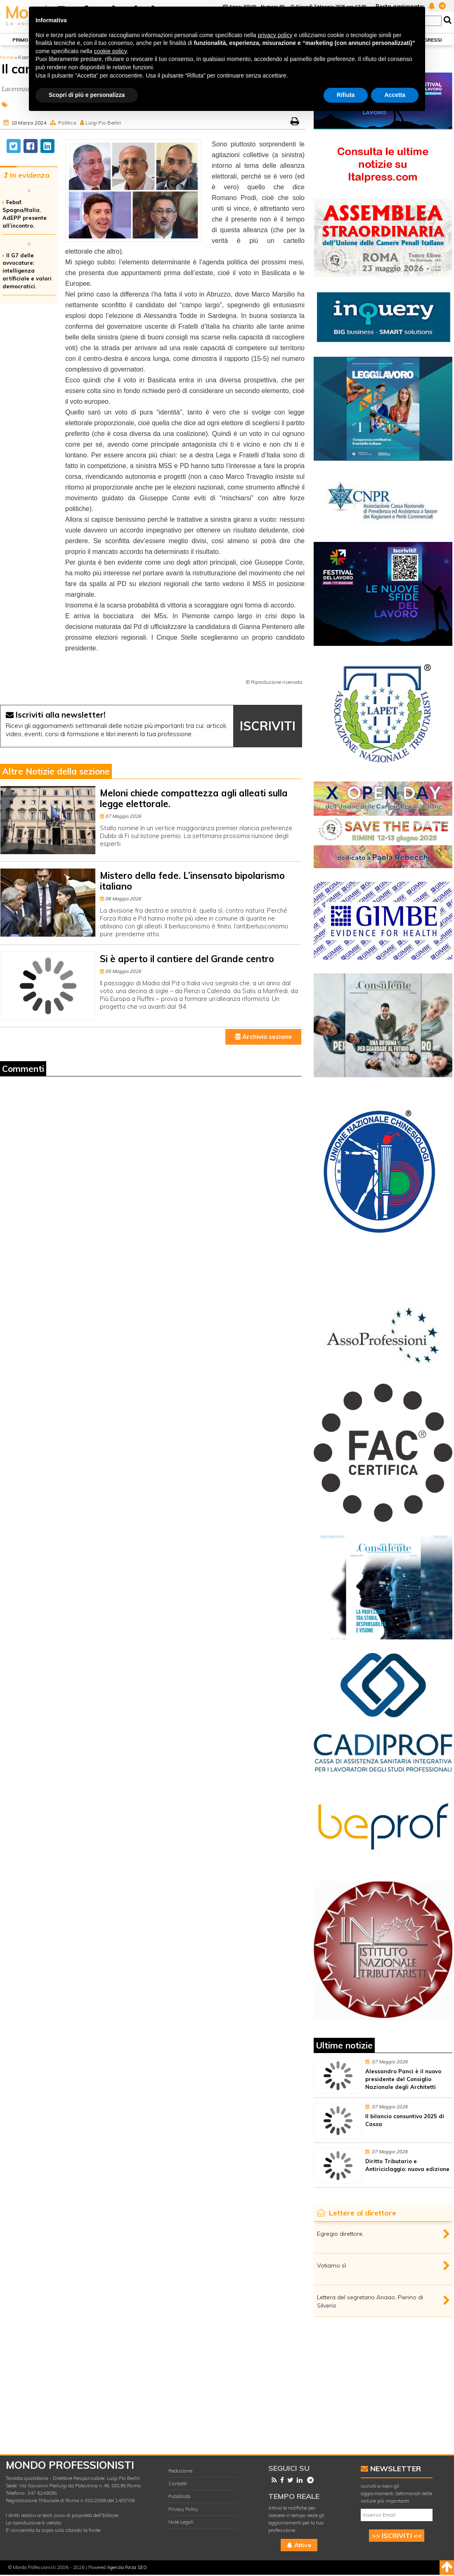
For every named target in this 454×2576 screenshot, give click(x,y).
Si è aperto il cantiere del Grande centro (187, 959)
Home (7, 57)
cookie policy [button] (110, 51)
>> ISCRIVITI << (397, 2535)
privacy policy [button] (275, 35)
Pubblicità (179, 2496)
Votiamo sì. (332, 2265)
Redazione (180, 2471)
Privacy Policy (183, 2509)
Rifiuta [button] (346, 95)
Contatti (177, 2483)
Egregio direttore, (340, 2233)
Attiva (299, 2545)
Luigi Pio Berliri (103, 123)
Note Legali (181, 2522)
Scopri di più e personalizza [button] (87, 95)
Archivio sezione (263, 1037)
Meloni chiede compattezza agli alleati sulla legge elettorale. (194, 798)
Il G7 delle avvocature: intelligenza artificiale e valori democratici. (27, 271)
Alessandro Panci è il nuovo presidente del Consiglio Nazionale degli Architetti (403, 2079)
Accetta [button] (394, 95)
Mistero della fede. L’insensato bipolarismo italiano (192, 881)
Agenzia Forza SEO (127, 2567)
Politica (67, 123)
